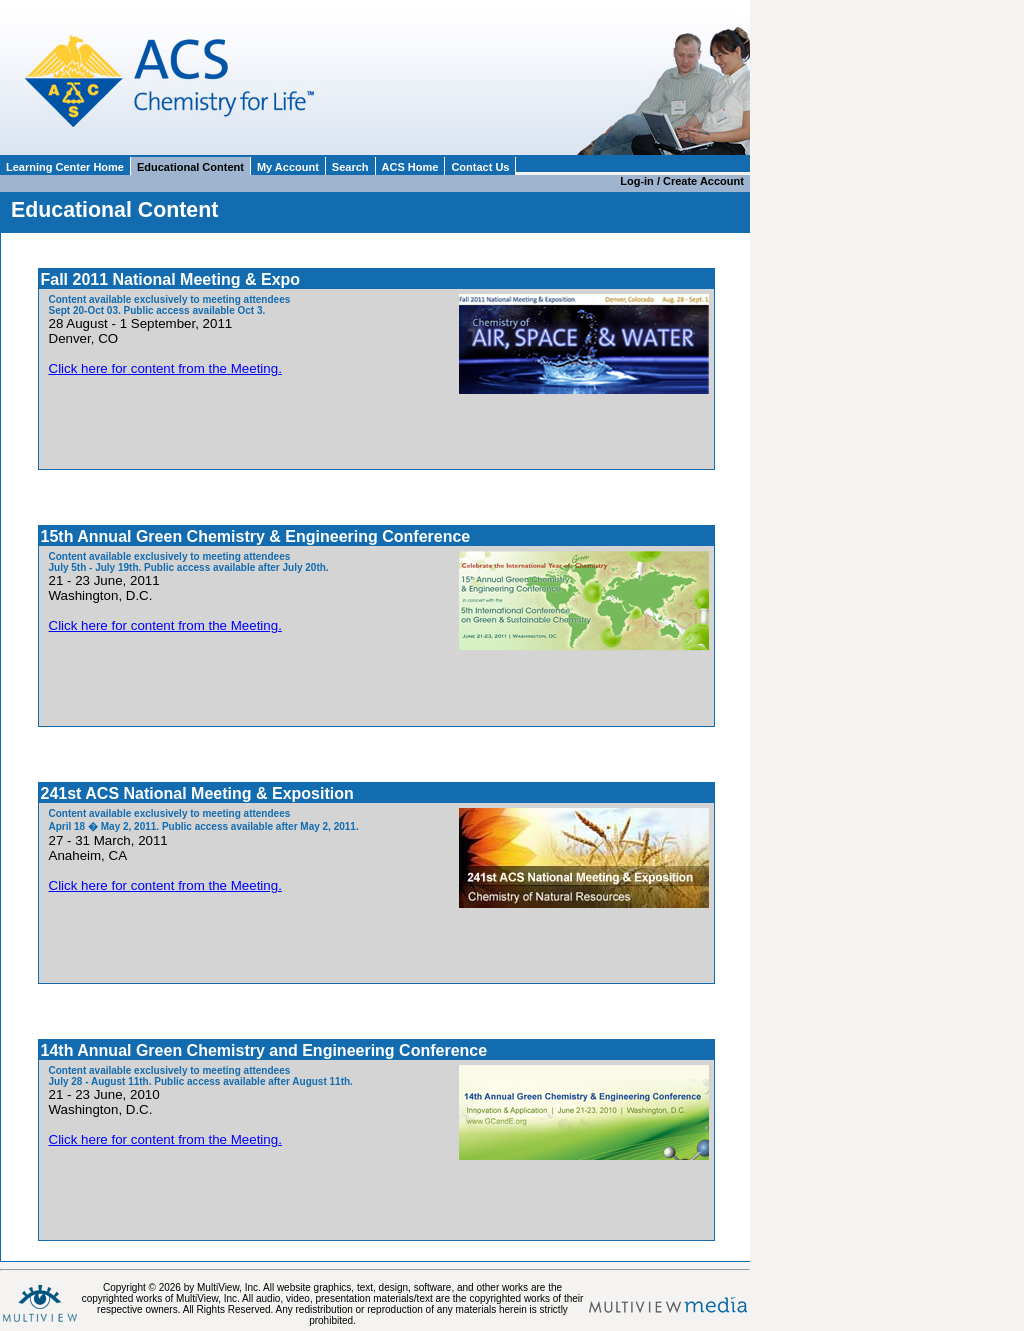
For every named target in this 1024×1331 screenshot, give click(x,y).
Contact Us (480, 167)
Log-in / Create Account (685, 181)
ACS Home (410, 167)
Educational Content (190, 167)
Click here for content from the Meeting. (165, 368)
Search (350, 167)
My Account (288, 167)
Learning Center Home (65, 167)
